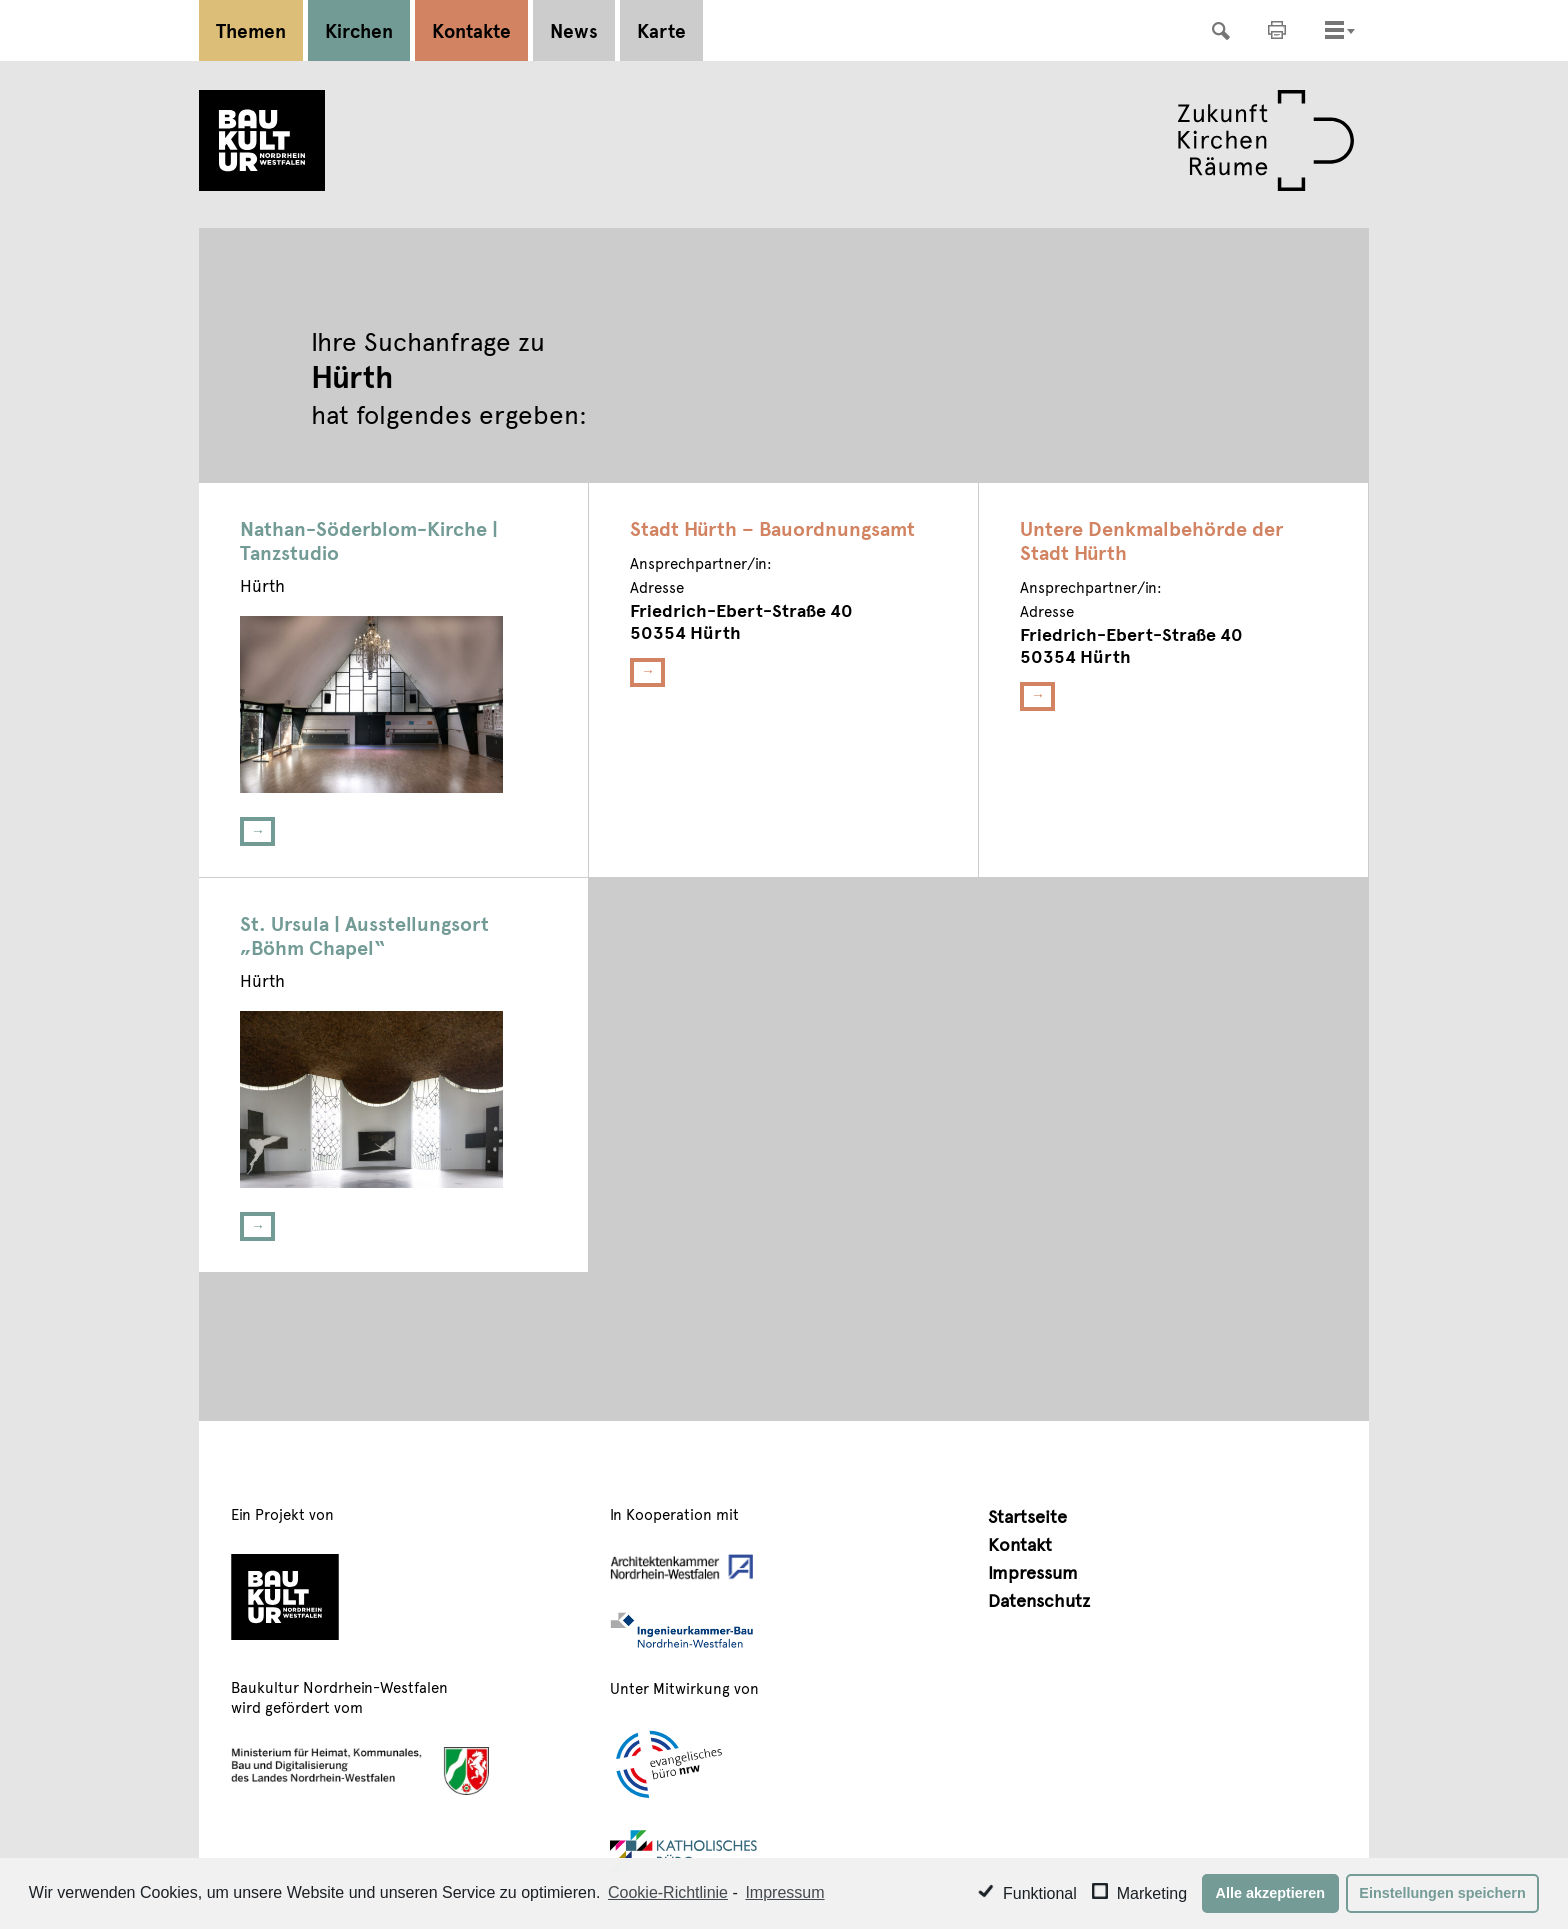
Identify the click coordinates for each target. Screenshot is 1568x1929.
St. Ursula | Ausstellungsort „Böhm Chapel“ (364, 935)
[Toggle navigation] (1334, 30)
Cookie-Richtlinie (668, 1892)
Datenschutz (1039, 1599)
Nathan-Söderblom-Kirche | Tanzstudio (369, 540)
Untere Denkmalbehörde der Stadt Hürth (1151, 540)
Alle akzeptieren (1271, 1893)
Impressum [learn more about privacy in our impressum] (784, 1892)
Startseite (1027, 1515)
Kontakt (1020, 1543)
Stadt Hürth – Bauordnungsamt (772, 528)
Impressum (1033, 1571)
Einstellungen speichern (1442, 1893)
